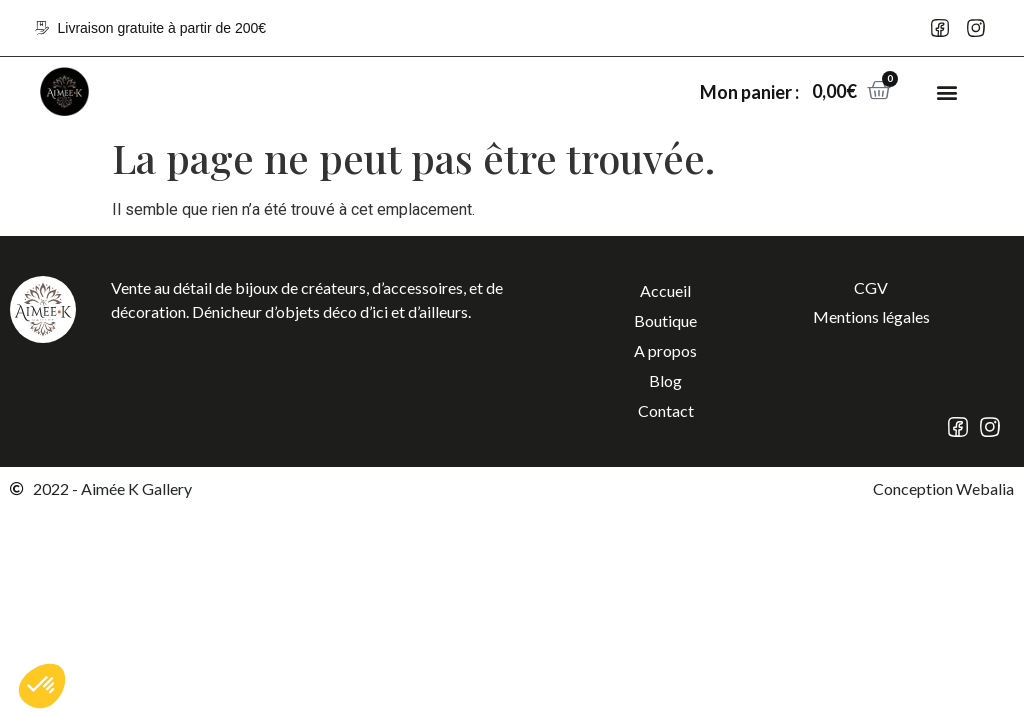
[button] (947, 91)
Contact (666, 410)
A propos (665, 350)
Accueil (665, 290)
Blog (665, 380)
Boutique (665, 320)
